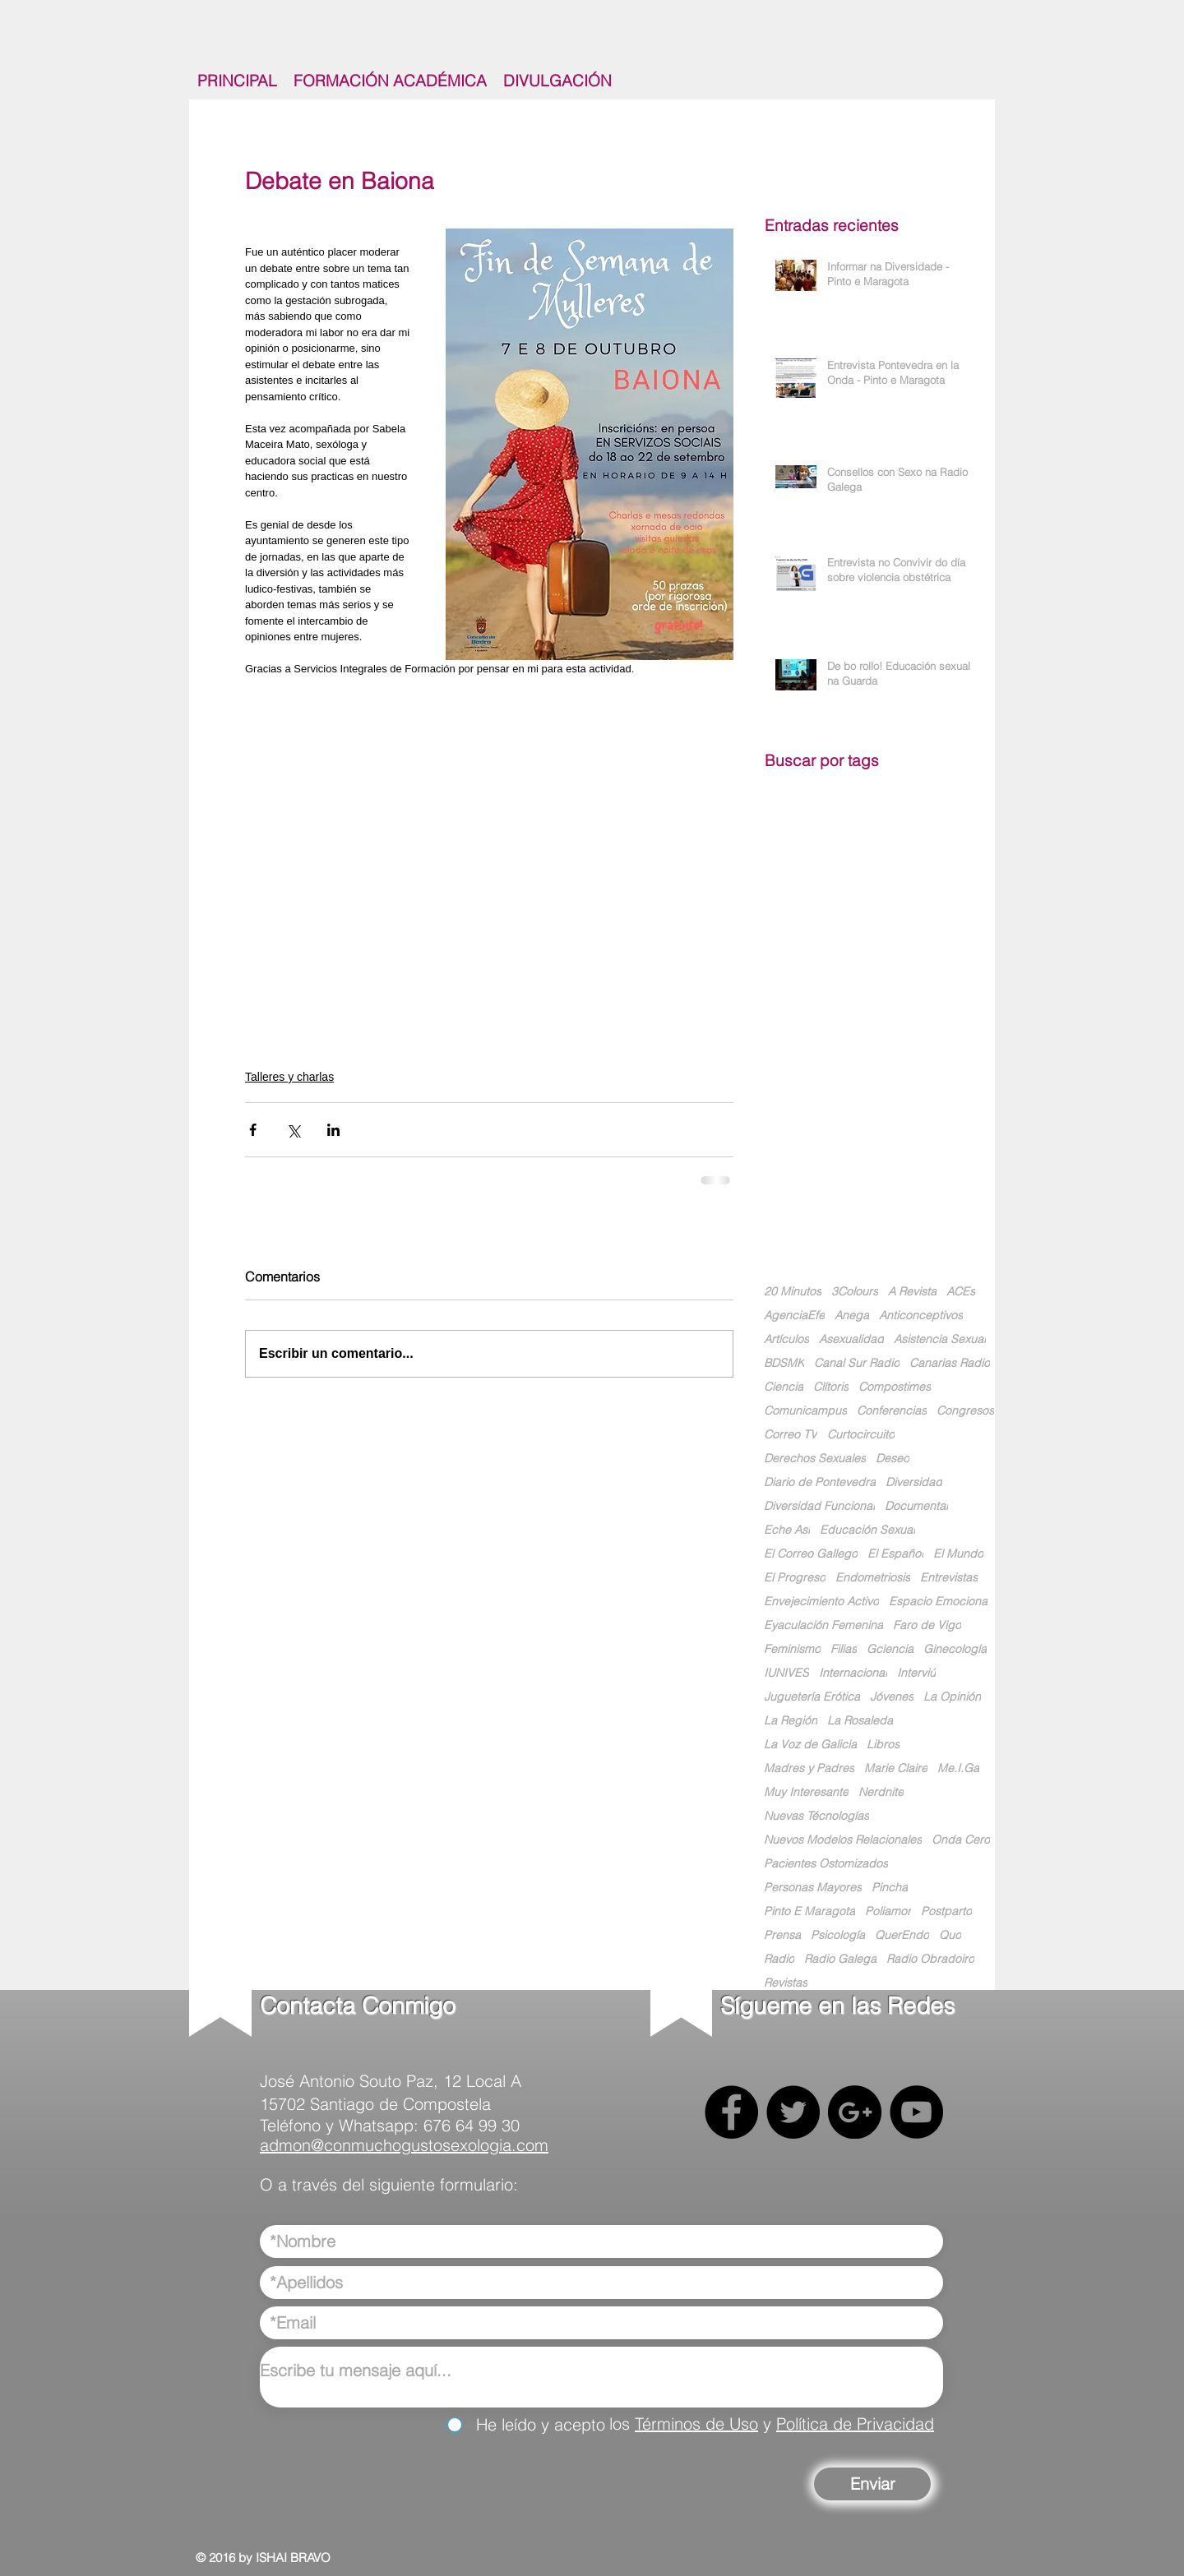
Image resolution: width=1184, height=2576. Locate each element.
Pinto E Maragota (809, 1911)
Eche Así (787, 1530)
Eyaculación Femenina (823, 1625)
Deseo (892, 1459)
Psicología (838, 1935)
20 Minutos (792, 1292)
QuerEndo (902, 1935)
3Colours (854, 1292)
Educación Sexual (867, 1530)
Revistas (785, 1983)
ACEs (960, 1292)
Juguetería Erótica (812, 1697)
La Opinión (952, 1697)
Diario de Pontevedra (820, 1482)
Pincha (890, 1888)
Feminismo (792, 1649)
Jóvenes (891, 1697)
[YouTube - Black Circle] (916, 2112)
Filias (843, 1649)
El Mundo (958, 1554)
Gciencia (890, 1649)
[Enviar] (872, 2484)
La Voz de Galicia (810, 1745)
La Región (790, 1721)
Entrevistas (949, 1578)
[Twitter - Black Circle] (793, 2112)
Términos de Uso (696, 2423)
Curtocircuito (861, 1435)
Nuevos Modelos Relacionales (843, 1840)
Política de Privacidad (855, 2423)
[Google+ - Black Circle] (854, 2112)
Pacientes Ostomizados (826, 1864)
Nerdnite (881, 1792)
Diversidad (914, 1482)
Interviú (916, 1673)
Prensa (782, 1935)
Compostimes (894, 1387)
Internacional (853, 1673)
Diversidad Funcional (819, 1506)
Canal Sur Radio (857, 1363)
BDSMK (784, 1363)
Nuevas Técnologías (816, 1816)
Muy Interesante (806, 1792)
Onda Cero (961, 1840)
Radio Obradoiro (930, 1959)
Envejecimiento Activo (821, 1602)
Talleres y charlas (289, 1076)
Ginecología (955, 1649)
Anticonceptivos (921, 1316)
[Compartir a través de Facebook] (253, 1130)
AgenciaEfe (794, 1316)
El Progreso (795, 1578)
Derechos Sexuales (815, 1459)
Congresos (965, 1411)
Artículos (786, 1339)
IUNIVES (786, 1673)
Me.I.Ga (958, 1768)
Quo (950, 1935)
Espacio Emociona (938, 1602)
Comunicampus (805, 1411)
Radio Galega (840, 1959)
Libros (883, 1745)
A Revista (912, 1292)
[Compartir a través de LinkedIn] (333, 1130)
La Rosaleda (860, 1721)
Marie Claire (895, 1768)
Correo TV (790, 1435)
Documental (916, 1506)
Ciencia (783, 1387)
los (622, 2423)
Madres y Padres (809, 1768)
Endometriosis (872, 1578)
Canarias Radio (949, 1363)
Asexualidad (851, 1339)
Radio (779, 1959)
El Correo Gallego (811, 1554)
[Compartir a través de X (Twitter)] (293, 1130)
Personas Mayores (813, 1888)
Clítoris (831, 1387)
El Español (895, 1554)
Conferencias (892, 1411)
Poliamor (888, 1911)
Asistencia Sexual (940, 1339)
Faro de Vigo (927, 1625)
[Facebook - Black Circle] (731, 2112)
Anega (852, 1316)
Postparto (946, 1911)
